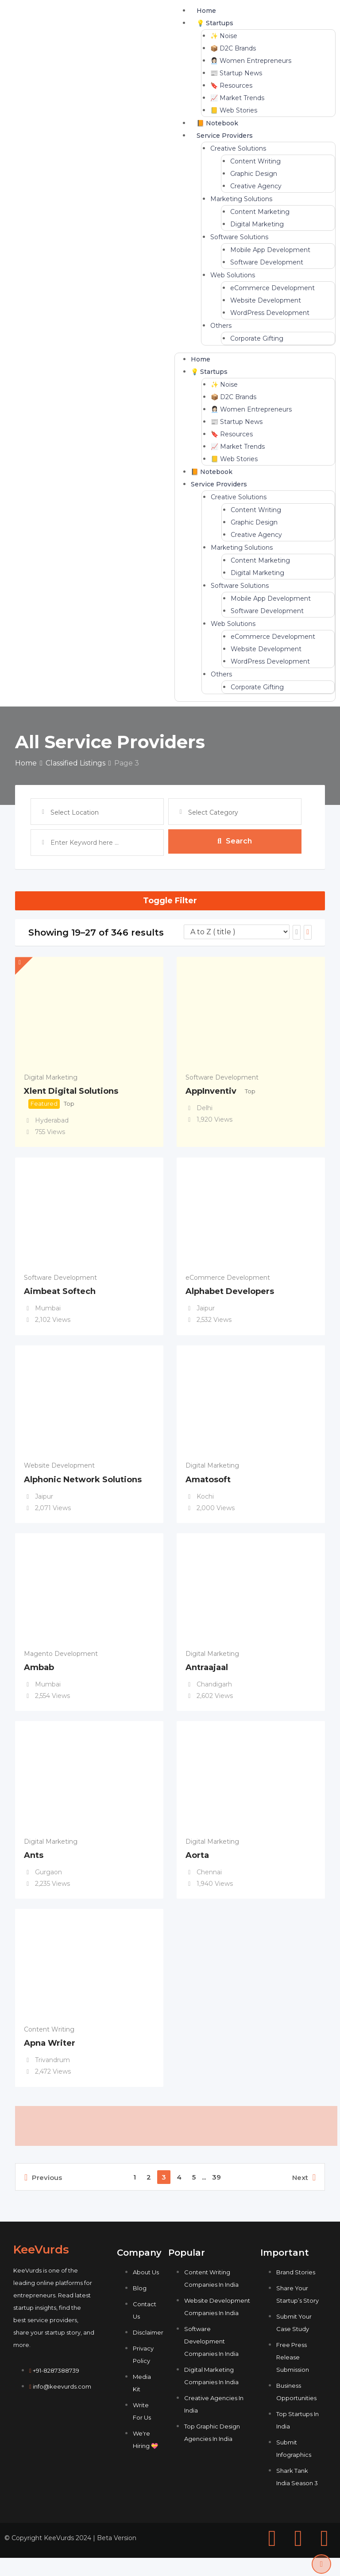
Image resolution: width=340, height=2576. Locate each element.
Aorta (197, 1867)
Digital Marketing (257, 224)
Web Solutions (232, 275)
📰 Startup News (236, 73)
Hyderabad (52, 1120)
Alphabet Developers (229, 1294)
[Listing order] (237, 932)
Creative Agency (256, 186)
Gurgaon (48, 1884)
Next (304, 2195)
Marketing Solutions (241, 199)
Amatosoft (208, 1485)
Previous (43, 2195)
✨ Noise (223, 36)
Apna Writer (49, 2058)
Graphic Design (253, 174)
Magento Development (61, 1663)
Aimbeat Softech (60, 1294)
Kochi (205, 1502)
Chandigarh (214, 1693)
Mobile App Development (270, 250)
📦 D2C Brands (233, 48)
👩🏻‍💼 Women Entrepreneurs (250, 61)
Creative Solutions (238, 148)
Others (221, 326)
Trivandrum (52, 2075)
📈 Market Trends (237, 98)
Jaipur (206, 1311)
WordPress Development (269, 313)
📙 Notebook (217, 123)
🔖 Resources (231, 85)
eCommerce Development (272, 288)
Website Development (265, 300)
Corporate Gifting (256, 338)
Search (234, 842)
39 (216, 2195)
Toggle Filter (170, 900)
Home (206, 11)
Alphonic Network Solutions (83, 1485)
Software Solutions (239, 237)
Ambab (39, 1676)
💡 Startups (215, 23)
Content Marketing (260, 212)
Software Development (266, 262)
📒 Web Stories (233, 110)
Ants (33, 1867)
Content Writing (255, 161)
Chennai (209, 1884)
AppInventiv (210, 1091)
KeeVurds (41, 2268)
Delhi (204, 1108)
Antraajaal (206, 1676)
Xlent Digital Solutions (71, 1091)
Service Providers (225, 136)
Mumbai (48, 1311)
